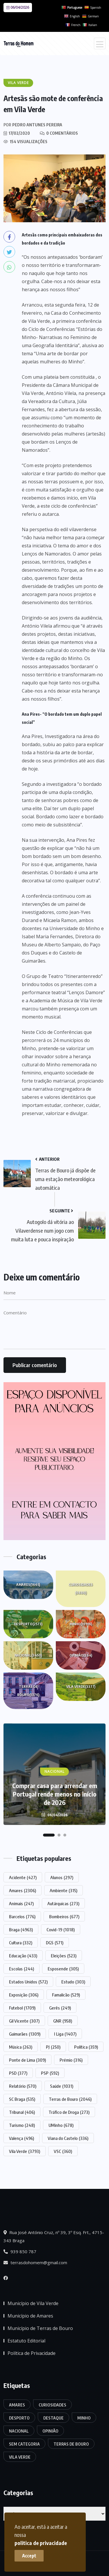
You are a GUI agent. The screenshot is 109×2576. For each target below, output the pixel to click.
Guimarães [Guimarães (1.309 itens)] (24, 2034)
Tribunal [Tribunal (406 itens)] (22, 2112)
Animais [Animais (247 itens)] (21, 1903)
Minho (80, 1624)
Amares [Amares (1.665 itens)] (17, 2404)
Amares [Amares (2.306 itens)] (22, 1890)
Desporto (28, 1624)
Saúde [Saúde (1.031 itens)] (61, 2086)
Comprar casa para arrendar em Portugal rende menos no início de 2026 (54, 1793)
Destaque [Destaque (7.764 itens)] (53, 2417)
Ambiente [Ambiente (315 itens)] (63, 1890)
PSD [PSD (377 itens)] (18, 2073)
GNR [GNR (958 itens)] (62, 2021)
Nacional (28, 1655)
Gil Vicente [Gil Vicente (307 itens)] (24, 2021)
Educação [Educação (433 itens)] (23, 1956)
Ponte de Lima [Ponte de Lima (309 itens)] (27, 2060)
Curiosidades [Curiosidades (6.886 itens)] (52, 2404)
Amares (28, 1585)
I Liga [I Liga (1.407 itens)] (65, 2034)
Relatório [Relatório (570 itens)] (22, 2086)
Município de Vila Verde (33, 2303)
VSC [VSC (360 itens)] (63, 2151)
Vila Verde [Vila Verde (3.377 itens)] (20, 2457)
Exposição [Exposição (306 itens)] (23, 1995)
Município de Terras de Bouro (40, 2328)
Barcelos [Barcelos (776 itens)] (22, 1916)
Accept (29, 2556)
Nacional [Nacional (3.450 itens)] (19, 2431)
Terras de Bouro (28, 1691)
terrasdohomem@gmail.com (35, 2262)
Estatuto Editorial (26, 2341)
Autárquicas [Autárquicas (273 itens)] (63, 1903)
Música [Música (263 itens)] (20, 2047)
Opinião (80, 1655)
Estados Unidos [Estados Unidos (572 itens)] (28, 1982)
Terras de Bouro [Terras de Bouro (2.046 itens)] (70, 2099)
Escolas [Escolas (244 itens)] (21, 1969)
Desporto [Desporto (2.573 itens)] (19, 2417)
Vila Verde (80, 1687)
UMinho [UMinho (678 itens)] (61, 2125)
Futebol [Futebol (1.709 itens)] (22, 2008)
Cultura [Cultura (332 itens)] (20, 1943)
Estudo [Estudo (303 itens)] (73, 1982)
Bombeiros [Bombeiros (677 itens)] (64, 1916)
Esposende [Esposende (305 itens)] (63, 1969)
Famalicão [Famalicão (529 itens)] (66, 1995)
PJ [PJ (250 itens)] (53, 2047)
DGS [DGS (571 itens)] (54, 1943)
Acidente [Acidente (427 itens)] (23, 1877)
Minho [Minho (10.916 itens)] (84, 2417)
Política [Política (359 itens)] (86, 2047)
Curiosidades (81, 1589)
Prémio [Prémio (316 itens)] (71, 2060)
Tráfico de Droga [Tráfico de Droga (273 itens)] (69, 2112)
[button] (49, 1835)
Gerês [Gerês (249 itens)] (60, 2008)
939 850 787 (19, 2251)
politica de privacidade (41, 2542)
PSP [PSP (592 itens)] (50, 2073)
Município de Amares (30, 2316)
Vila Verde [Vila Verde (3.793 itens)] (24, 2151)
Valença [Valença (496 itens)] (21, 2138)
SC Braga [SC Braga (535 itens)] (22, 2099)
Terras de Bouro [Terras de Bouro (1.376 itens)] (71, 2444)
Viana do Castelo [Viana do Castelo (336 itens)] (68, 2138)
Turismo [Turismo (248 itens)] (22, 2125)
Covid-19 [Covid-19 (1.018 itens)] (61, 1929)
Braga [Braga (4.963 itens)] (21, 1929)
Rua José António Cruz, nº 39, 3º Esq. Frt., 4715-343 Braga (53, 2236)
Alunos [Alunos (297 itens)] (61, 1877)
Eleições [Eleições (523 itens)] (63, 1956)
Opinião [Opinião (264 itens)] (50, 2431)
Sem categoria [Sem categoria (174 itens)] (24, 2444)
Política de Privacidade (32, 2353)
